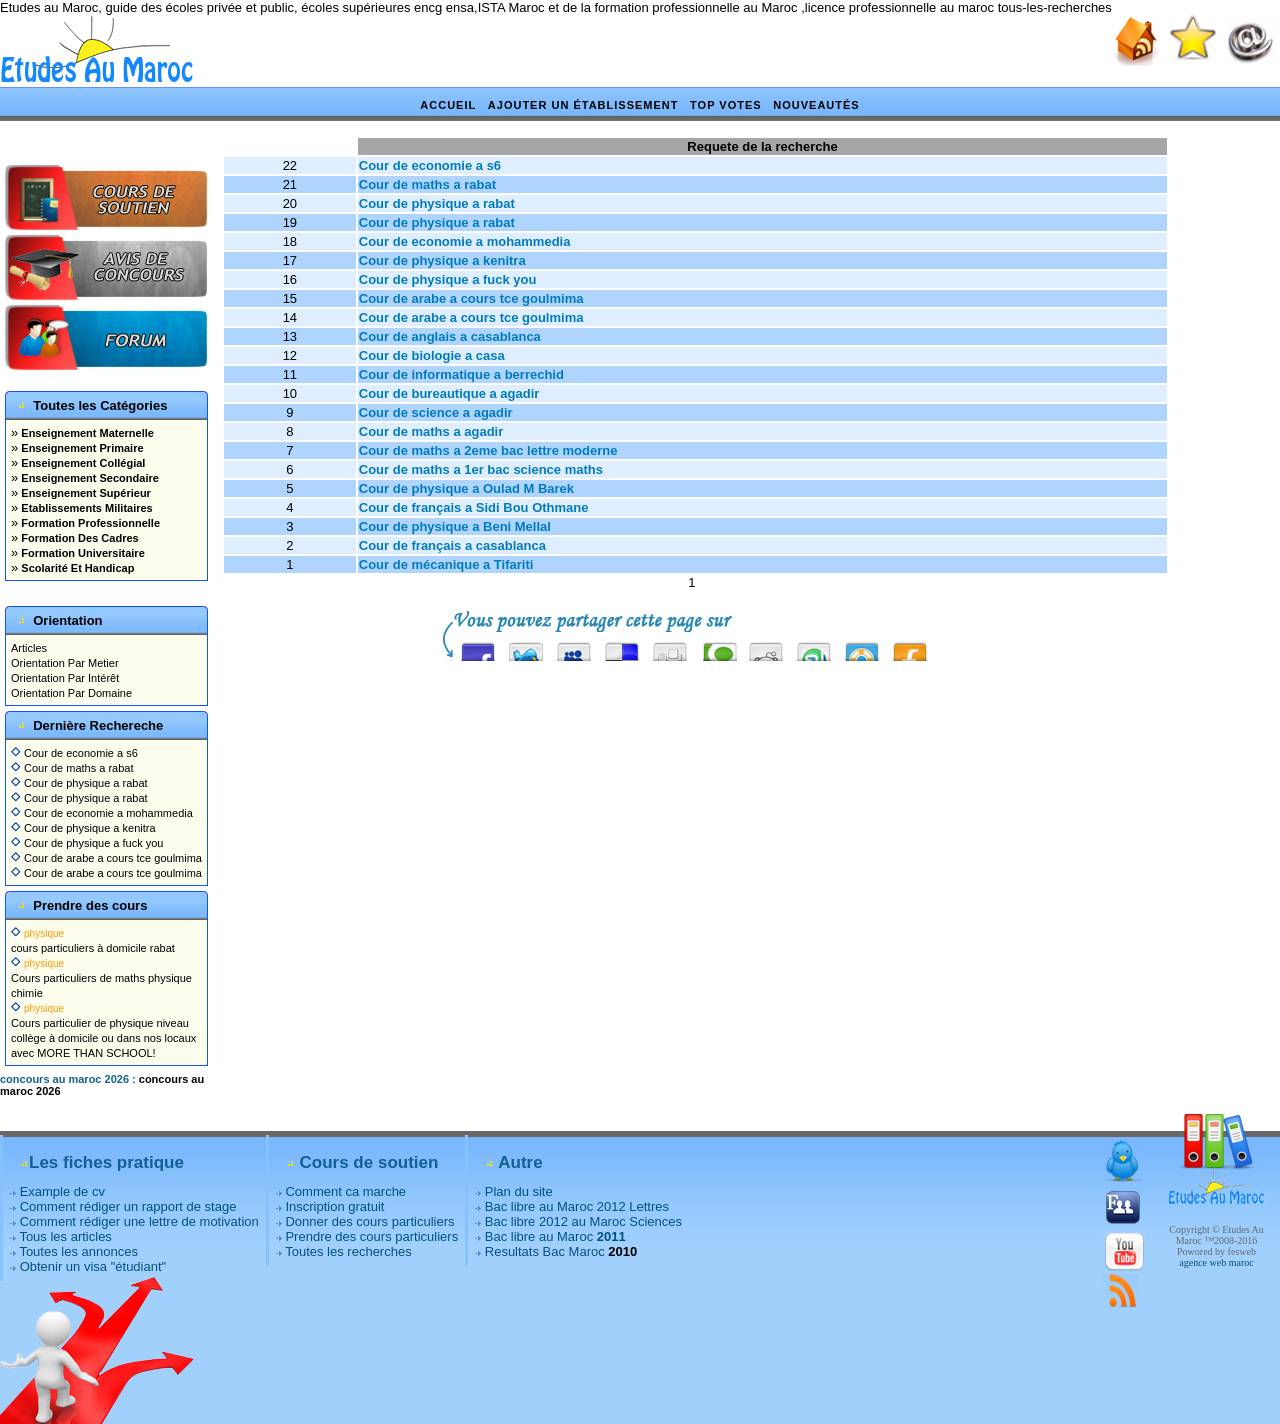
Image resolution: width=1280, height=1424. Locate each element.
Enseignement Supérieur (84, 493)
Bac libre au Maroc (555, 1236)
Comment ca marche (345, 1191)
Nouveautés (816, 105)
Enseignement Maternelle (86, 433)
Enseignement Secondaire (88, 478)
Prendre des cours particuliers (371, 1236)
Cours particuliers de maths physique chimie (101, 978)
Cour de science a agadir (436, 412)
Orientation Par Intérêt (65, 678)
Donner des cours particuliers (369, 1221)
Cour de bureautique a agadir (449, 393)
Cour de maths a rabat (72, 768)
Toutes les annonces (78, 1251)
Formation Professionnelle (89, 523)
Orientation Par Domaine (71, 693)
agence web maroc (1216, 1262)
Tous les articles (65, 1236)
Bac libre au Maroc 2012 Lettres (577, 1206)
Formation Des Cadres (78, 538)
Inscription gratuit (334, 1206)
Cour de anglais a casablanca (450, 336)
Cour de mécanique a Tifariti (446, 564)
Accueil (448, 105)
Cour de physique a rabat (79, 783)
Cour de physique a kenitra (83, 828)
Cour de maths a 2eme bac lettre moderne (488, 450)
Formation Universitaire (81, 553)
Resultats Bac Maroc (545, 1251)
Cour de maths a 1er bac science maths (481, 469)
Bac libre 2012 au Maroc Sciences (583, 1221)
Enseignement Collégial (81, 463)
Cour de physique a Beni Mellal (455, 526)
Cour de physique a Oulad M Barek (466, 488)
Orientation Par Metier (65, 663)
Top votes (726, 105)
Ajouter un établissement (583, 105)
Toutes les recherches (348, 1251)
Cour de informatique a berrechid (461, 374)
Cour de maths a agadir (431, 431)
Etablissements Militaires (85, 508)
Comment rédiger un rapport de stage (128, 1206)
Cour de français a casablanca (452, 545)
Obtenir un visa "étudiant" (93, 1266)
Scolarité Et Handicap (76, 568)
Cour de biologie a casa (432, 355)
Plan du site (519, 1191)
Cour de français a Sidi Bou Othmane (474, 507)
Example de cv (62, 1191)
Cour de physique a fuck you (87, 843)
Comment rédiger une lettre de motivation (139, 1221)
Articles (29, 648)
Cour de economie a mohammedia (102, 813)
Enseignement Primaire (80, 448)
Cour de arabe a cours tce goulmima (106, 858)
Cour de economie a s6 (74, 753)
